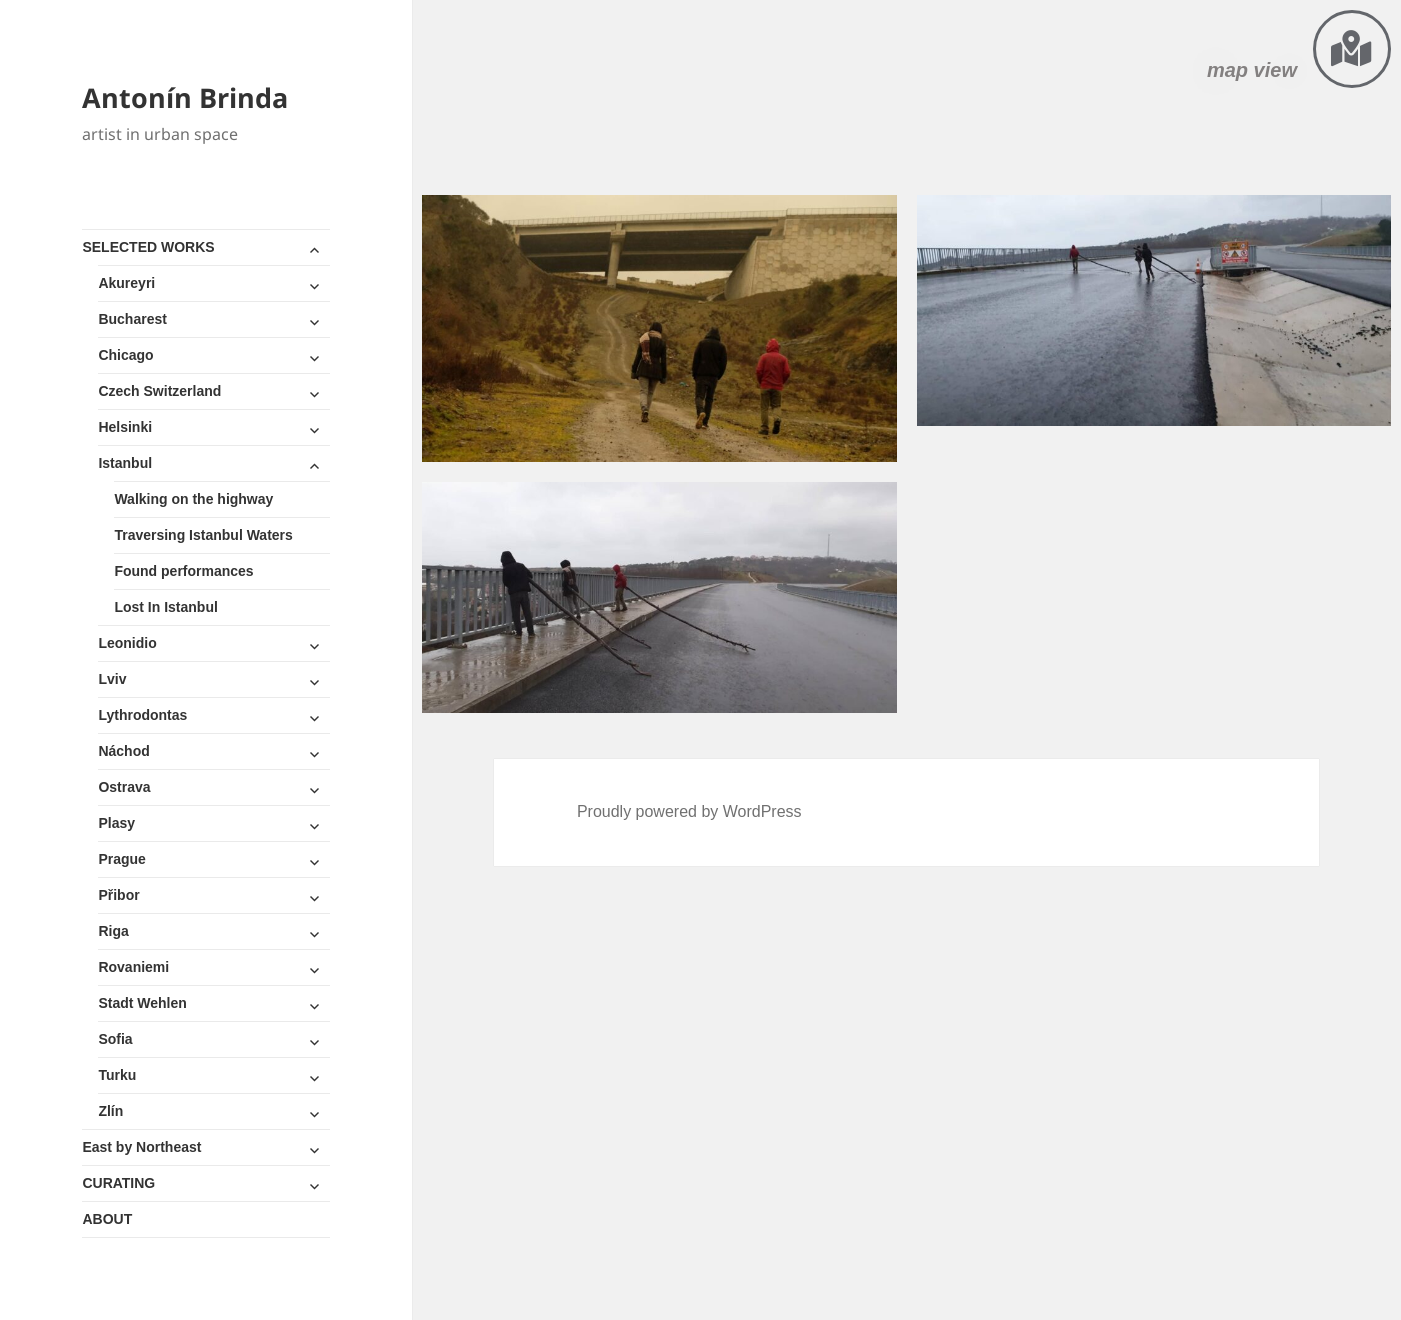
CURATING (118, 1183)
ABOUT (107, 1219)
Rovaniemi (133, 967)
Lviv (112, 679)
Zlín (110, 1111)
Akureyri (126, 283)
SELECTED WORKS (148, 247)
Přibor (118, 895)
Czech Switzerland (159, 391)
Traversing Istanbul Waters (203, 535)
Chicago (125, 355)
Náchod (123, 751)
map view (1252, 70)
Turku (117, 1075)
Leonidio (127, 643)
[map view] (1352, 49)
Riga (113, 931)
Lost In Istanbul (165, 607)
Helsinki (125, 427)
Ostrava (124, 787)
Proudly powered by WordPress (689, 811)
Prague (121, 859)
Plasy (116, 823)
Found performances (183, 571)
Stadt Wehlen (142, 1003)
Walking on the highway (193, 499)
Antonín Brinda (185, 97)
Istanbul (125, 463)
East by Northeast (141, 1147)
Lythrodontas (142, 715)
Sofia (115, 1039)
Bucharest (132, 319)
